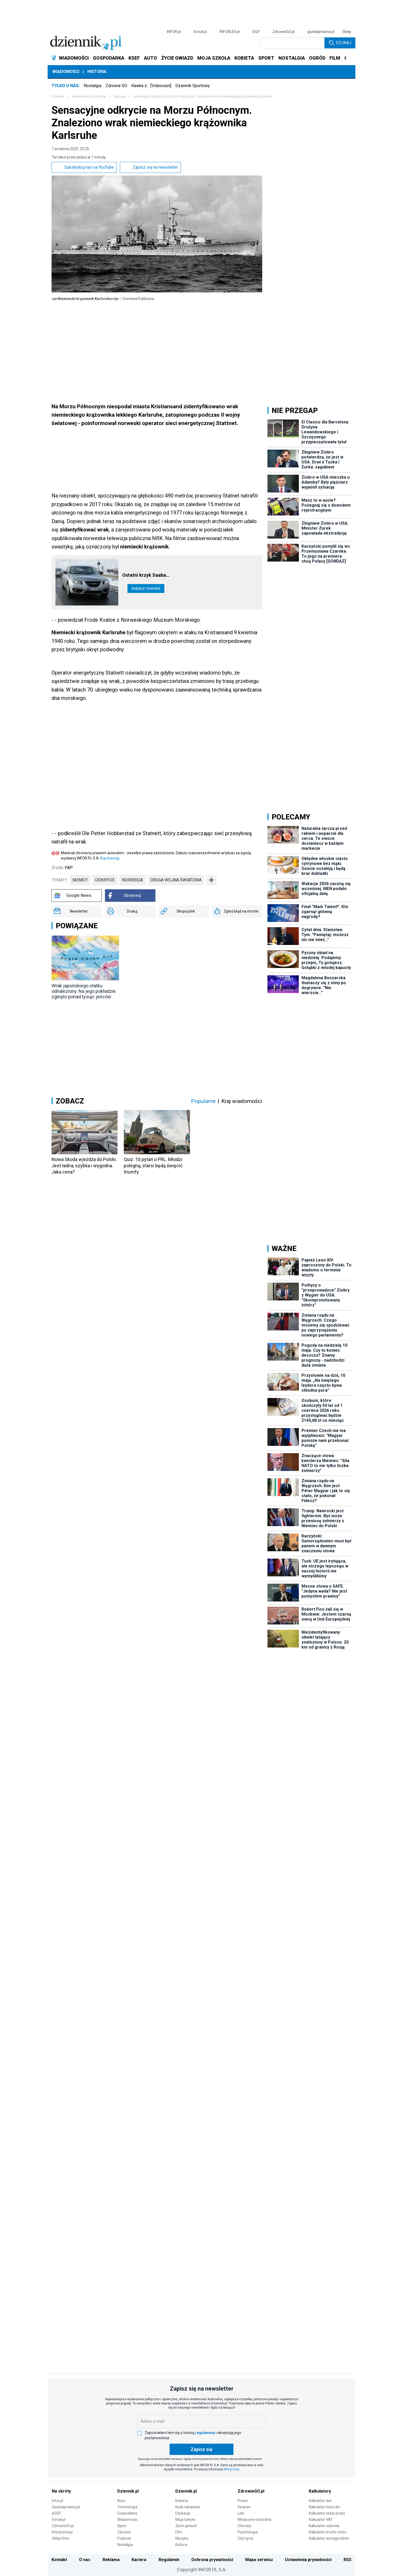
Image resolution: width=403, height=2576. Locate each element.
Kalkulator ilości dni (324, 2507)
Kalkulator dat (320, 2501)
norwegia (132, 879)
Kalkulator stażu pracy (327, 2513)
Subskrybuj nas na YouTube (84, 167)
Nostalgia (92, 85)
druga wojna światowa (176, 879)
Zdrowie (124, 2532)
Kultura (181, 2545)
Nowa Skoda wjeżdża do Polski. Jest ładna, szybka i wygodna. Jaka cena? (84, 1166)
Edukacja (182, 2513)
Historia (97, 71)
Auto (121, 2501)
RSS (347, 2559)
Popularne (203, 1101)
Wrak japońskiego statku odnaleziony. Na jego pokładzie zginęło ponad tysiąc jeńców (84, 991)
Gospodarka (127, 2513)
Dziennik (58, 96)
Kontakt (59, 2559)
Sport (121, 2526)
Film (178, 2532)
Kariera (139, 2559)
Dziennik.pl (128, 2491)
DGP (256, 32)
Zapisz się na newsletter (150, 167)
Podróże (124, 2538)
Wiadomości (65, 71)
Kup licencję (109, 858)
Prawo (243, 2501)
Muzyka (181, 2538)
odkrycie (105, 879)
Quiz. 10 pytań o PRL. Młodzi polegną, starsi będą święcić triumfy (153, 1166)
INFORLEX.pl (230, 32)
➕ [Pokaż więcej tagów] (211, 879)
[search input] (292, 43)
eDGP (56, 2513)
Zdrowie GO (116, 85)
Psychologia (248, 2532)
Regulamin (169, 2559)
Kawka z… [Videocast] (151, 85)
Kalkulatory (320, 2491)
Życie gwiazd (186, 2526)
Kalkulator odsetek (324, 2526)
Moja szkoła (185, 2519)
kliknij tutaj (231, 2469)
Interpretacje (62, 2532)
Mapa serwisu (259, 2559)
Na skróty (61, 2491)
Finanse (244, 2507)
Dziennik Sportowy (192, 85)
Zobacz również (145, 588)
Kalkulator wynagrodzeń (329, 2538)
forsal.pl (200, 32)
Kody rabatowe (187, 2507)
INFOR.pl (174, 32)
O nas (84, 2559)
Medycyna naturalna (254, 2519)
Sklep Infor (61, 2538)
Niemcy (80, 879)
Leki (241, 2513)
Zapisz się (201, 2449)
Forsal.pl (58, 2519)
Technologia (127, 2507)
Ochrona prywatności (212, 2559)
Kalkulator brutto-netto (327, 2532)
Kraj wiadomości (241, 1101)
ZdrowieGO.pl (283, 32)
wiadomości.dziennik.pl (89, 96)
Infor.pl (57, 2501)
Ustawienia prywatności (308, 2559)
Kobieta (181, 2501)
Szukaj (340, 43)
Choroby (244, 2526)
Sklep (346, 32)
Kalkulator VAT (321, 2519)
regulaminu (205, 2433)
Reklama (111, 2559)
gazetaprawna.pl (320, 32)
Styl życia (245, 2538)
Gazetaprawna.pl (66, 2507)
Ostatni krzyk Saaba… (146, 575)
